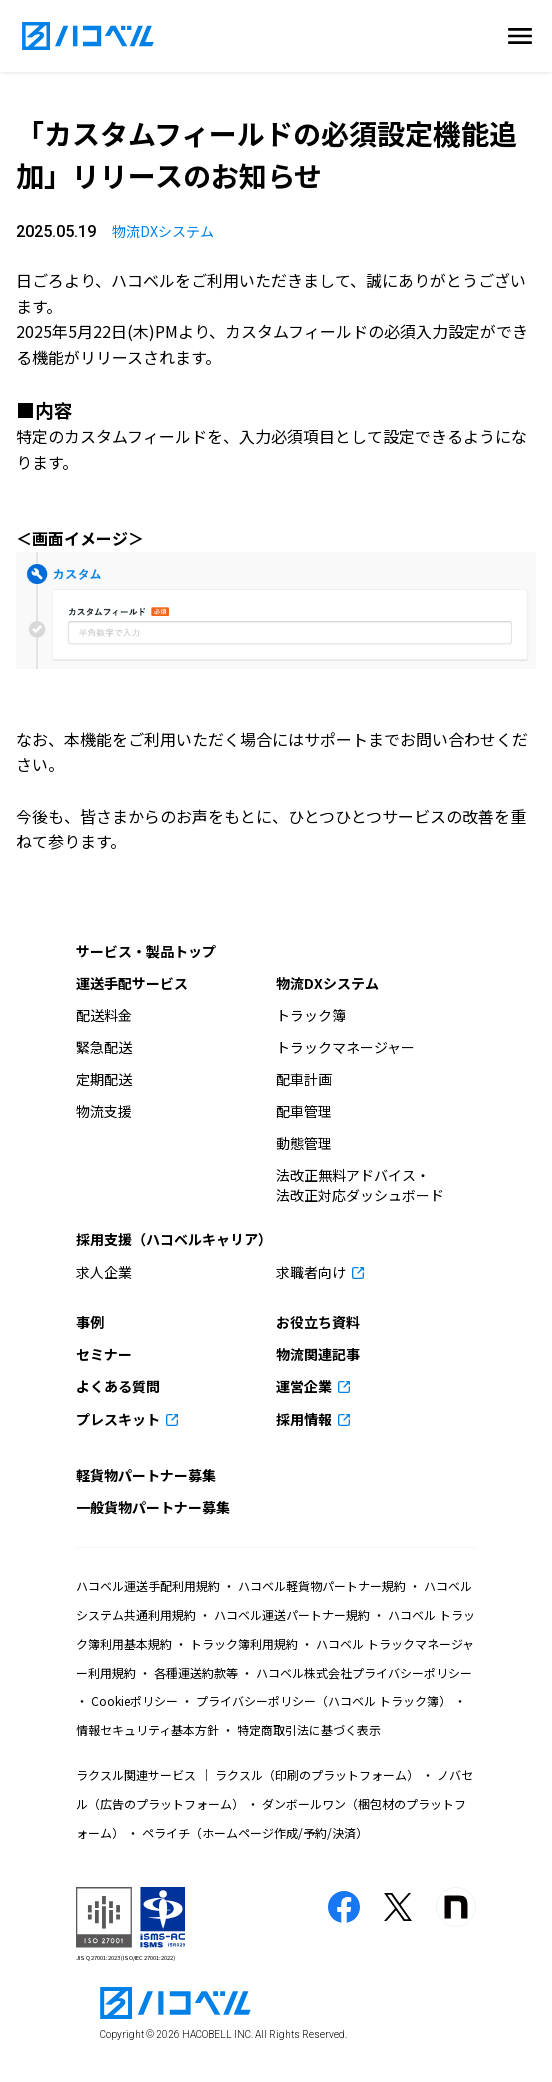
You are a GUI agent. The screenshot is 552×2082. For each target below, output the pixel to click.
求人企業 (104, 1272)
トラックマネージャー (345, 1047)
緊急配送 (104, 1047)
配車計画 (304, 1079)
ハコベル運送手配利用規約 (149, 1585)
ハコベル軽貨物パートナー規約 (322, 1585)
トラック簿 (311, 1015)
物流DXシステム (163, 231)
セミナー (104, 1354)
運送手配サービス (132, 983)
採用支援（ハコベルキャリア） (174, 1239)
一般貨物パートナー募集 (153, 1507)
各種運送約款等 (196, 1672)
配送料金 (104, 1015)
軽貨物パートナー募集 (146, 1475)
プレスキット (119, 1419)
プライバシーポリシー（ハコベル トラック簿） (323, 1700)
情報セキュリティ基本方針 (149, 1729)
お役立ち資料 (318, 1322)
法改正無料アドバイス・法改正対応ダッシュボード (360, 1185)
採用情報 (305, 1419)
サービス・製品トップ (146, 951)
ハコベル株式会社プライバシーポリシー (362, 1672)
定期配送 (104, 1079)
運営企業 (305, 1386)
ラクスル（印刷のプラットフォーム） (317, 1774)
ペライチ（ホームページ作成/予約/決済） (253, 1832)
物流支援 (104, 1111)
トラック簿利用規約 (244, 1643)
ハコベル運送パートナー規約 (292, 1614)
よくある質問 (118, 1386)
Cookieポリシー (134, 1700)
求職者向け (312, 1272)
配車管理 (304, 1111)
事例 (90, 1322)
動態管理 (304, 1143)
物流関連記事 (318, 1354)
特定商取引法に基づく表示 (307, 1729)
